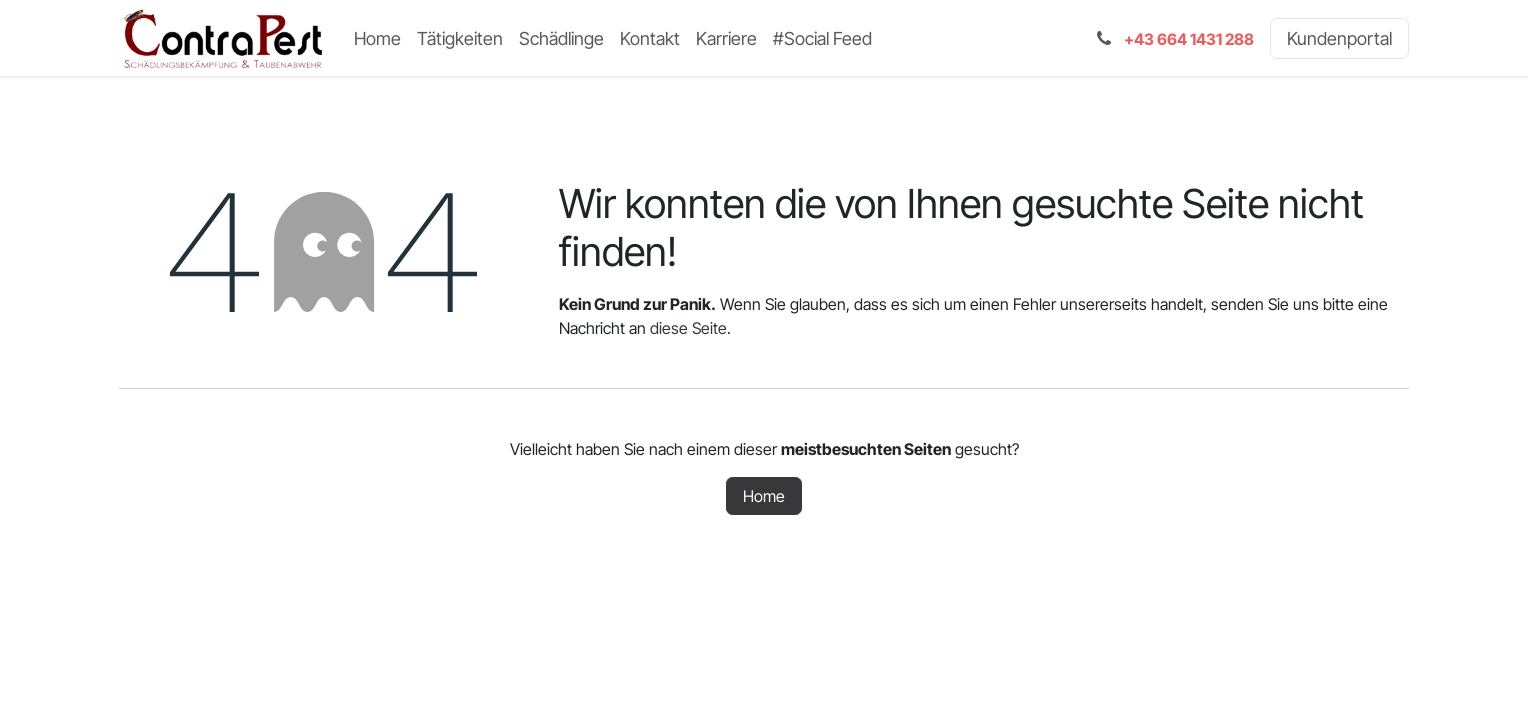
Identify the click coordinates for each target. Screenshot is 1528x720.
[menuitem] (377, 38)
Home (764, 496)
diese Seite (688, 328)
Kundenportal (1339, 38)
